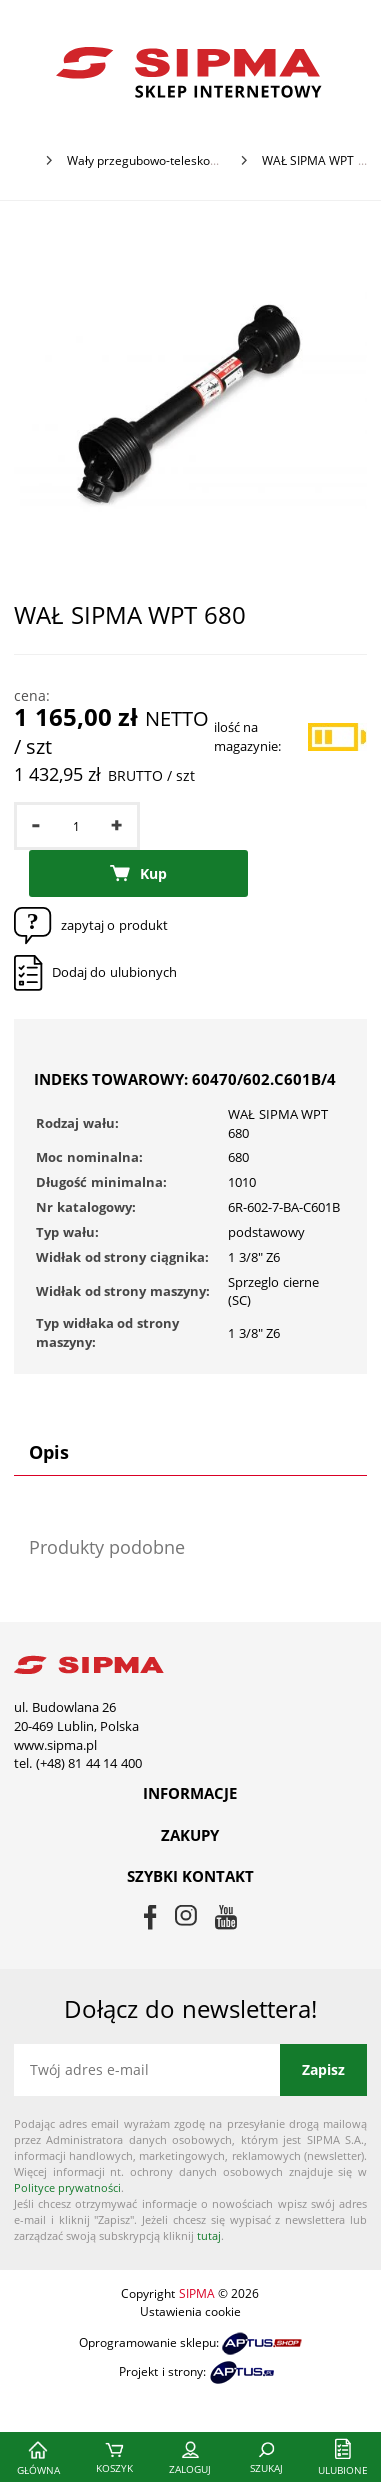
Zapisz (323, 2069)
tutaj (209, 2235)
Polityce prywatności (67, 2187)
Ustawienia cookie (190, 2311)
